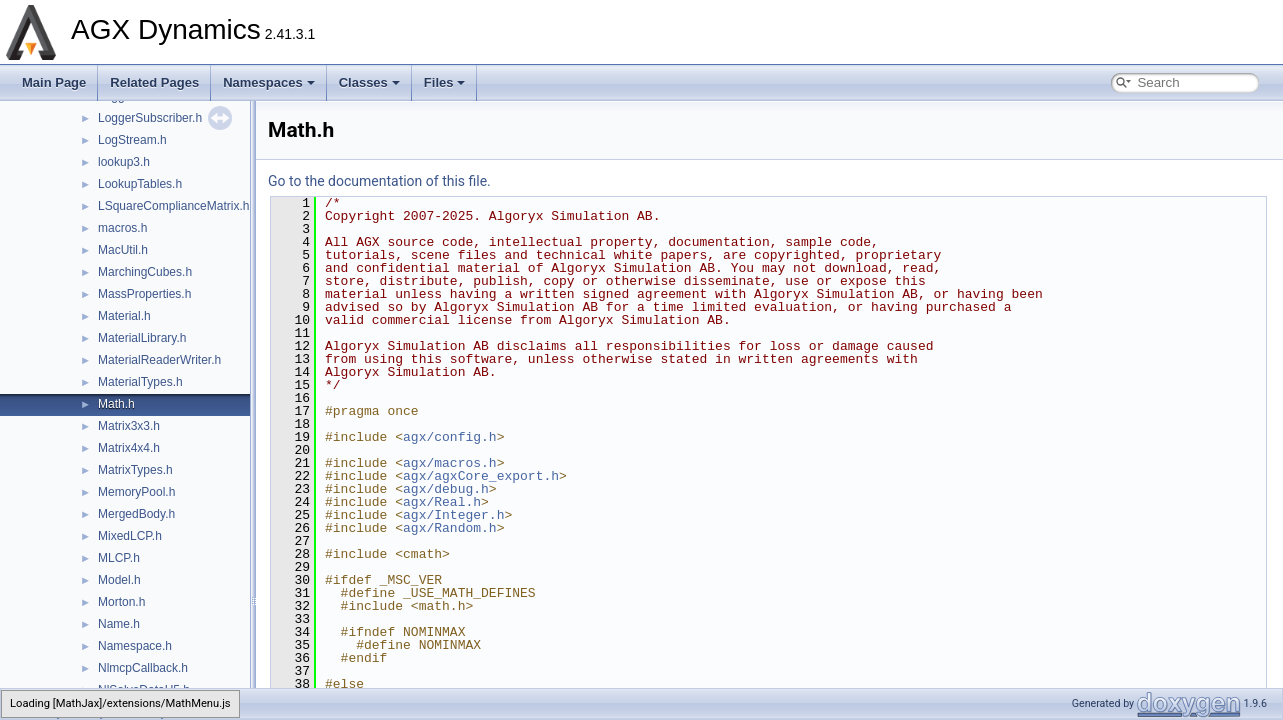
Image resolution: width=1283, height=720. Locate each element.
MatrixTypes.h (135, 470)
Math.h (116, 404)
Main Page (54, 82)
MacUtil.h (123, 250)
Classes (369, 82)
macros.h (122, 228)
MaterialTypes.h (140, 382)
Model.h (119, 580)
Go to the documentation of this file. (379, 181)
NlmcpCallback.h (143, 668)
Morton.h (121, 602)
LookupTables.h (140, 184)
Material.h (124, 316)
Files (445, 82)
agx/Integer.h (453, 515)
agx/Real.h (442, 502)
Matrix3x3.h (129, 426)
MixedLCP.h (130, 536)
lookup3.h (124, 162)
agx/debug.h (446, 489)
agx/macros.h (450, 463)
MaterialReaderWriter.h (159, 360)
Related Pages (154, 82)
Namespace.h (135, 646)
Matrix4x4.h (129, 448)
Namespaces (269, 82)
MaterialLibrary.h (142, 338)
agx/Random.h (450, 528)
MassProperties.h (144, 294)
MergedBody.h (136, 514)
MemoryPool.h (136, 492)
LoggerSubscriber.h (150, 118)
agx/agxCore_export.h (481, 476)
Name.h (119, 624)
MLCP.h (119, 558)
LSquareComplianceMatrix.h (173, 206)
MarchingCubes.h (145, 272)
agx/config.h (450, 437)
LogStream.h (132, 140)
